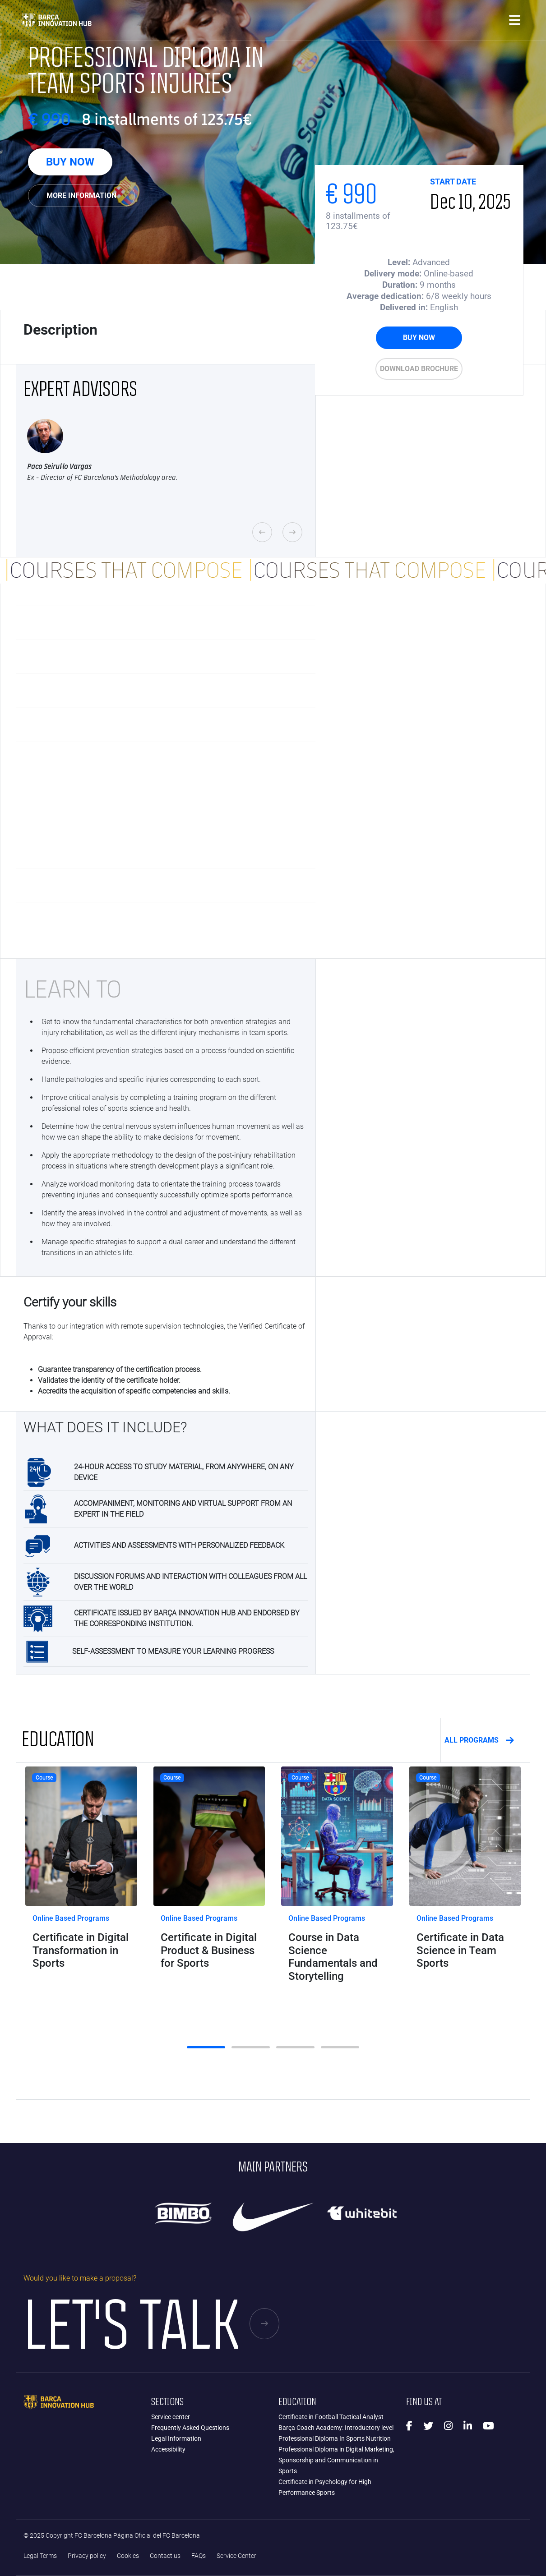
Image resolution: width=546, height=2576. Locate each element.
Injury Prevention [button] (161, 656)
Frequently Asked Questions (190, 2427)
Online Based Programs (70, 1918)
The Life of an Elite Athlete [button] (161, 919)
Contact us (165, 2556)
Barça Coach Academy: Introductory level (335, 2427)
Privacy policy (87, 2556)
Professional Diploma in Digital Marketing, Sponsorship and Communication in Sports (336, 2460)
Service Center (236, 2556)
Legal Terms (40, 2556)
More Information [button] (81, 195)
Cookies (128, 2556)
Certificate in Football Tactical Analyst (331, 2416)
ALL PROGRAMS (479, 1740)
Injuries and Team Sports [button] (161, 622)
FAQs (198, 2556)
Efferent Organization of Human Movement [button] (161, 885)
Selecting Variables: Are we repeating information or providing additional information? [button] (161, 845)
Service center (170, 2416)
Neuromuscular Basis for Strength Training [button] (161, 724)
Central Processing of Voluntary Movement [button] (161, 758)
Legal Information (176, 2438)
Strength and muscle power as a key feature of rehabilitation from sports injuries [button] (161, 798)
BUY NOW (70, 162)
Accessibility (168, 2449)
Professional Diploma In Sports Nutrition (334, 2438)
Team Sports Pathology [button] (161, 690)
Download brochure (419, 368)
